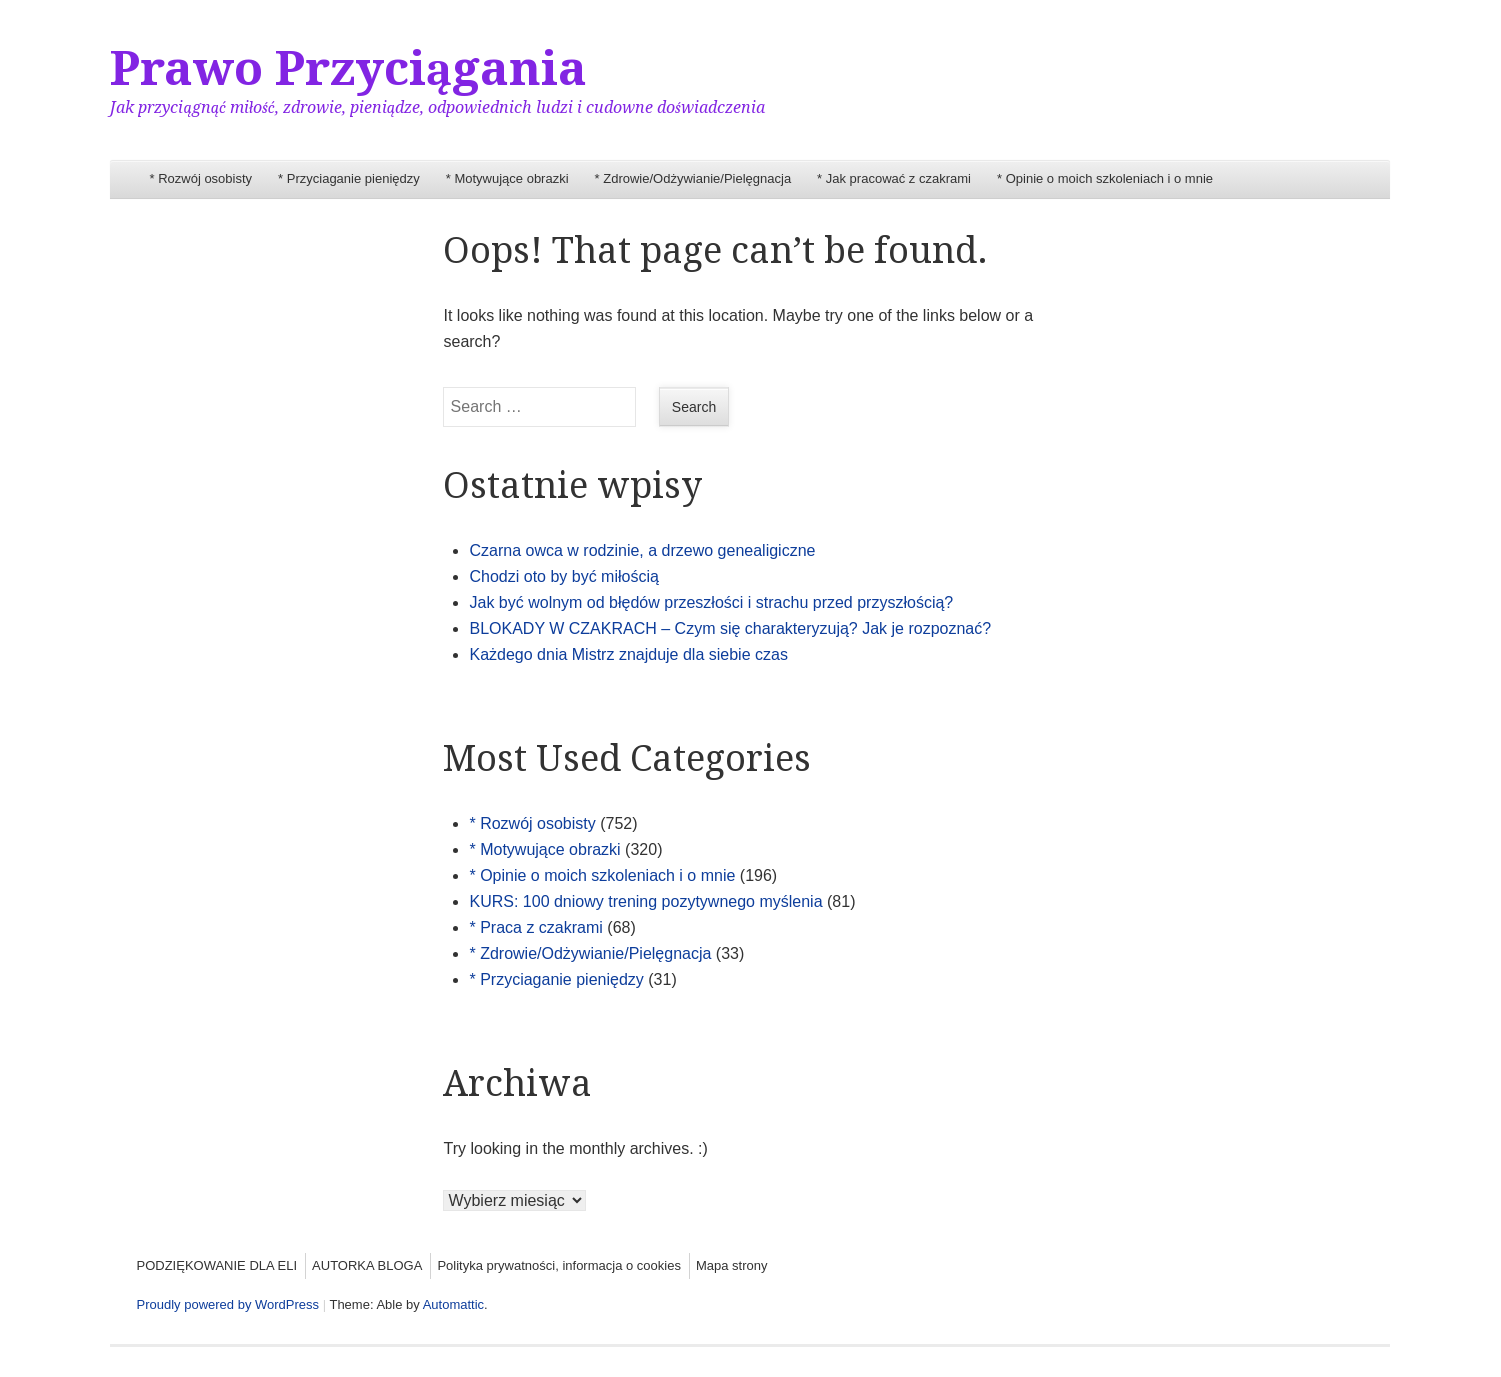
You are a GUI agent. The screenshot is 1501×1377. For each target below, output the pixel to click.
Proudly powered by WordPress (227, 1304)
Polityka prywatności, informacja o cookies (559, 1265)
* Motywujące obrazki (507, 178)
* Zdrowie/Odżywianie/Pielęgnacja (693, 178)
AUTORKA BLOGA (367, 1265)
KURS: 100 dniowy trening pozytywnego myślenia (645, 901)
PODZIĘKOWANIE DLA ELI (216, 1265)
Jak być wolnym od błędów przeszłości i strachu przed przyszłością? (711, 602)
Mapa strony (732, 1265)
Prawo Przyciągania (348, 68)
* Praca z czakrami (535, 927)
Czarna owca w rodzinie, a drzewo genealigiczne (642, 550)
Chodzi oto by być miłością (563, 576)
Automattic (453, 1304)
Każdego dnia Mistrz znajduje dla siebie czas (628, 654)
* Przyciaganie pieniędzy (349, 178)
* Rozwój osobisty (200, 178)
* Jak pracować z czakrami (894, 178)
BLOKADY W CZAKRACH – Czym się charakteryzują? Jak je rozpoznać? (730, 628)
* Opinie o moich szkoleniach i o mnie (1105, 178)
